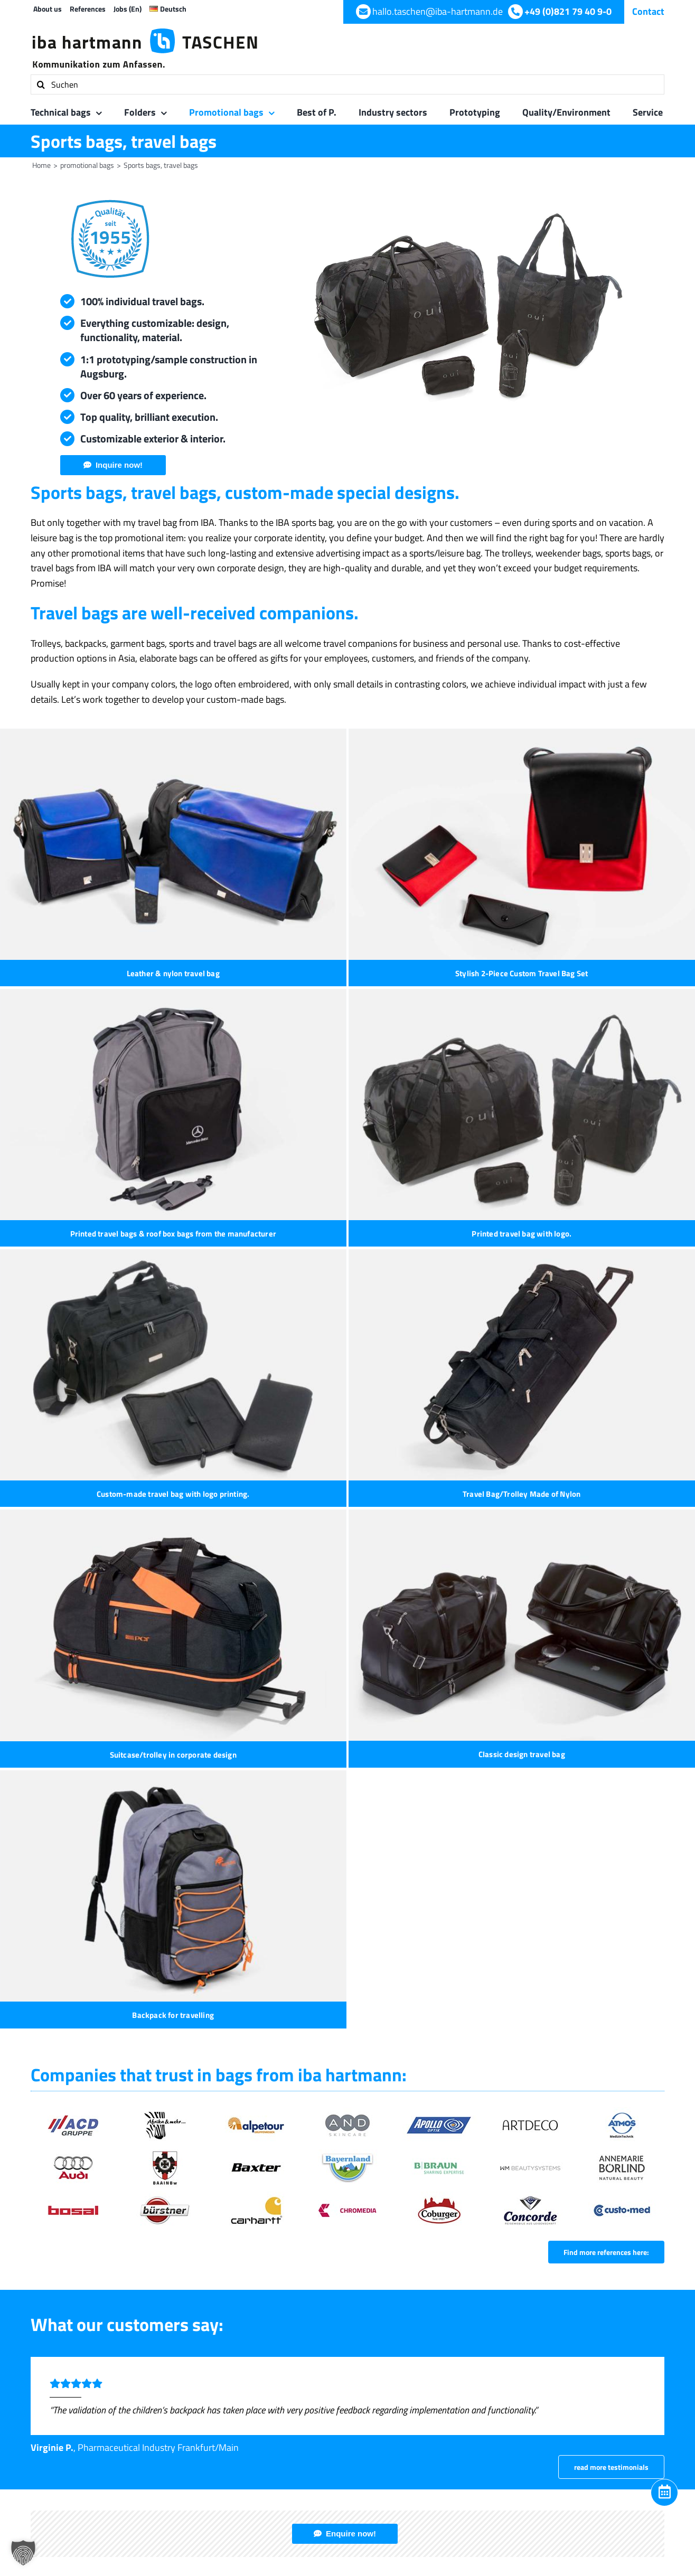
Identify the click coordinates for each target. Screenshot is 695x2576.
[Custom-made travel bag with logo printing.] (405, 1027)
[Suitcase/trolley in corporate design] (173, 1209)
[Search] (41, 84)
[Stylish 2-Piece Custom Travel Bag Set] (405, 844)
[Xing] (624, 2071)
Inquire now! (119, 464)
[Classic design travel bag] (405, 1209)
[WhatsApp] (604, 2071)
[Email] (644, 2071)
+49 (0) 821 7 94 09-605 (266, 1964)
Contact (648, 11)
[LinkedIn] (585, 2071)
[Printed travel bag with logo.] (173, 1027)
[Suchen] (347, 84)
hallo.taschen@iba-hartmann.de (283, 1990)
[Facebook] (565, 2071)
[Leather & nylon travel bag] (173, 844)
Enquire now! (351, 1780)
